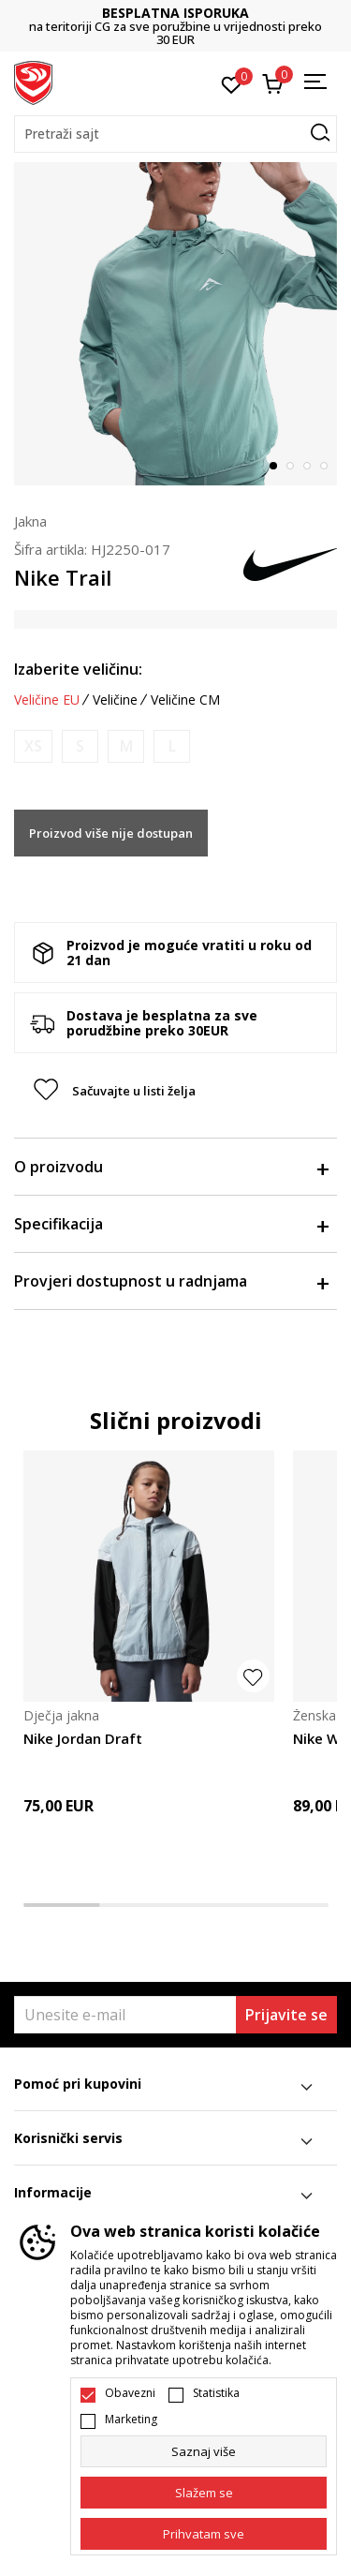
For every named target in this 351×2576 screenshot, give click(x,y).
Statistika (216, 2393)
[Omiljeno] (231, 83)
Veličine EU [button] (47, 699)
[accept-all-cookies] (203, 2534)
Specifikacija (171, 1224)
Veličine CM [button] (185, 699)
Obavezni (130, 2393)
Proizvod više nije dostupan (111, 833)
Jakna (30, 521)
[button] (175, 134)
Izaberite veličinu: (78, 669)
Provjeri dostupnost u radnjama (171, 1281)
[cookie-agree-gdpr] (203, 2493)
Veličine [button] (115, 699)
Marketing (131, 2419)
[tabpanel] (175, 323)
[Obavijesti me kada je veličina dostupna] (33, 746)
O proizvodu (171, 1166)
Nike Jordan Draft (82, 1738)
